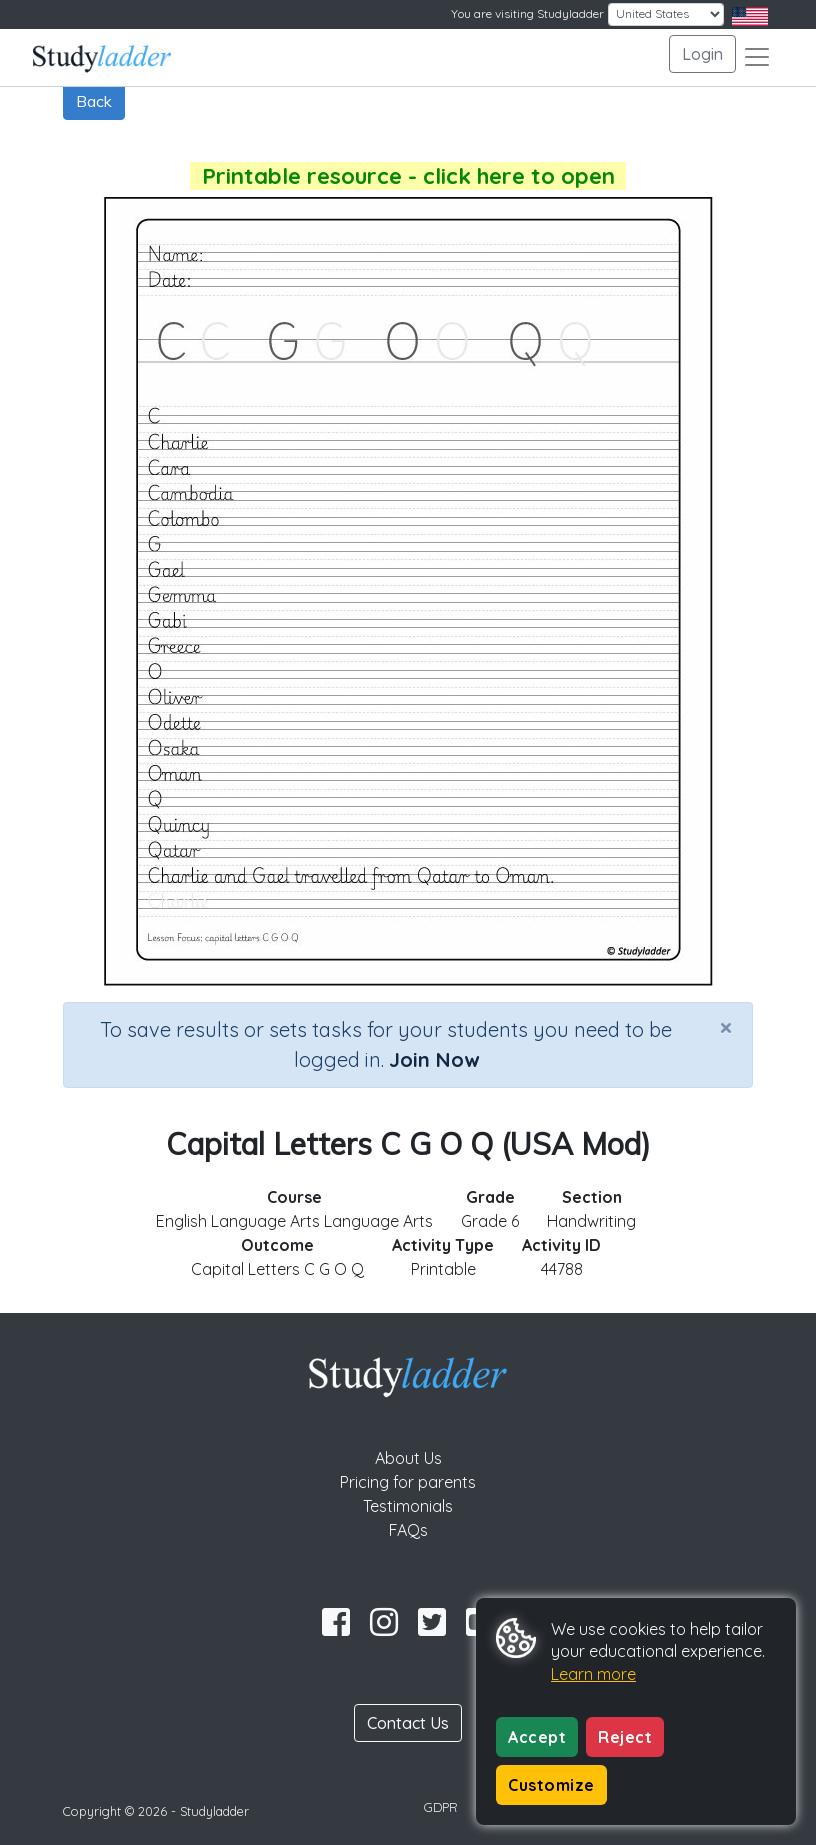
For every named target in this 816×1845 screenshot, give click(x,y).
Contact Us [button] (408, 1723)
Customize (551, 1785)
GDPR (441, 1807)
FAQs (408, 1530)
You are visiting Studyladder (527, 13)
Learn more (593, 1674)
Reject (625, 1737)
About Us (408, 1458)
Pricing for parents (408, 1482)
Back (94, 101)
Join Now (434, 1059)
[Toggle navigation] (757, 57)
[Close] (726, 1027)
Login (702, 54)
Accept (537, 1737)
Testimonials (408, 1506)
